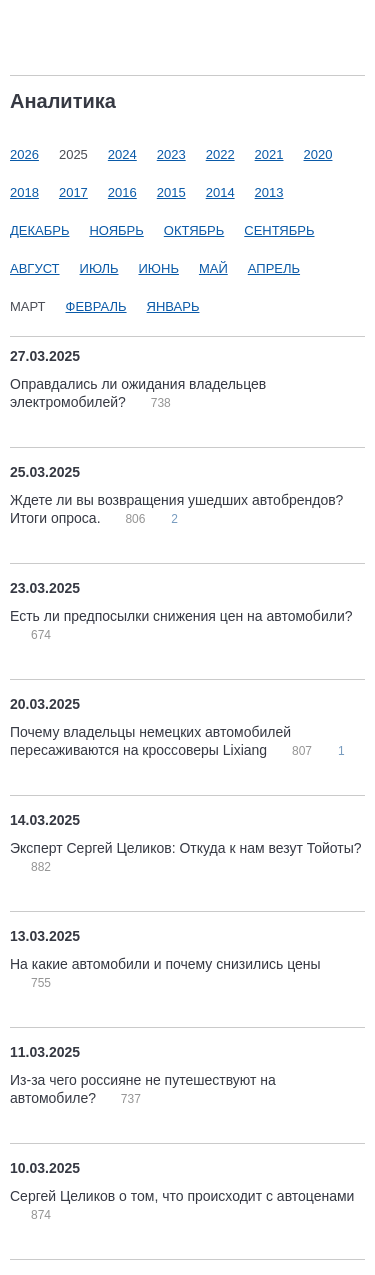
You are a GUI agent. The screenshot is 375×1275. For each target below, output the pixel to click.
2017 (73, 192)
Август (35, 268)
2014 (220, 192)
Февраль (96, 306)
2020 (318, 154)
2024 (122, 154)
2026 (24, 154)
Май (213, 268)
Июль (99, 268)
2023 (171, 154)
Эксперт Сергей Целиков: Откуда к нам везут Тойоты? (186, 848)
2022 (220, 154)
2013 (269, 192)
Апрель (274, 268)
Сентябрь (279, 230)
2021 (269, 154)
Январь (173, 306)
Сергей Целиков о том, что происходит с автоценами (182, 1196)
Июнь (159, 268)
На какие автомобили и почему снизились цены (165, 964)
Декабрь (39, 230)
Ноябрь (116, 230)
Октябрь (194, 230)
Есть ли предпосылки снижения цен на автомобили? (181, 616)
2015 (171, 192)
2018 (24, 192)
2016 (122, 192)
